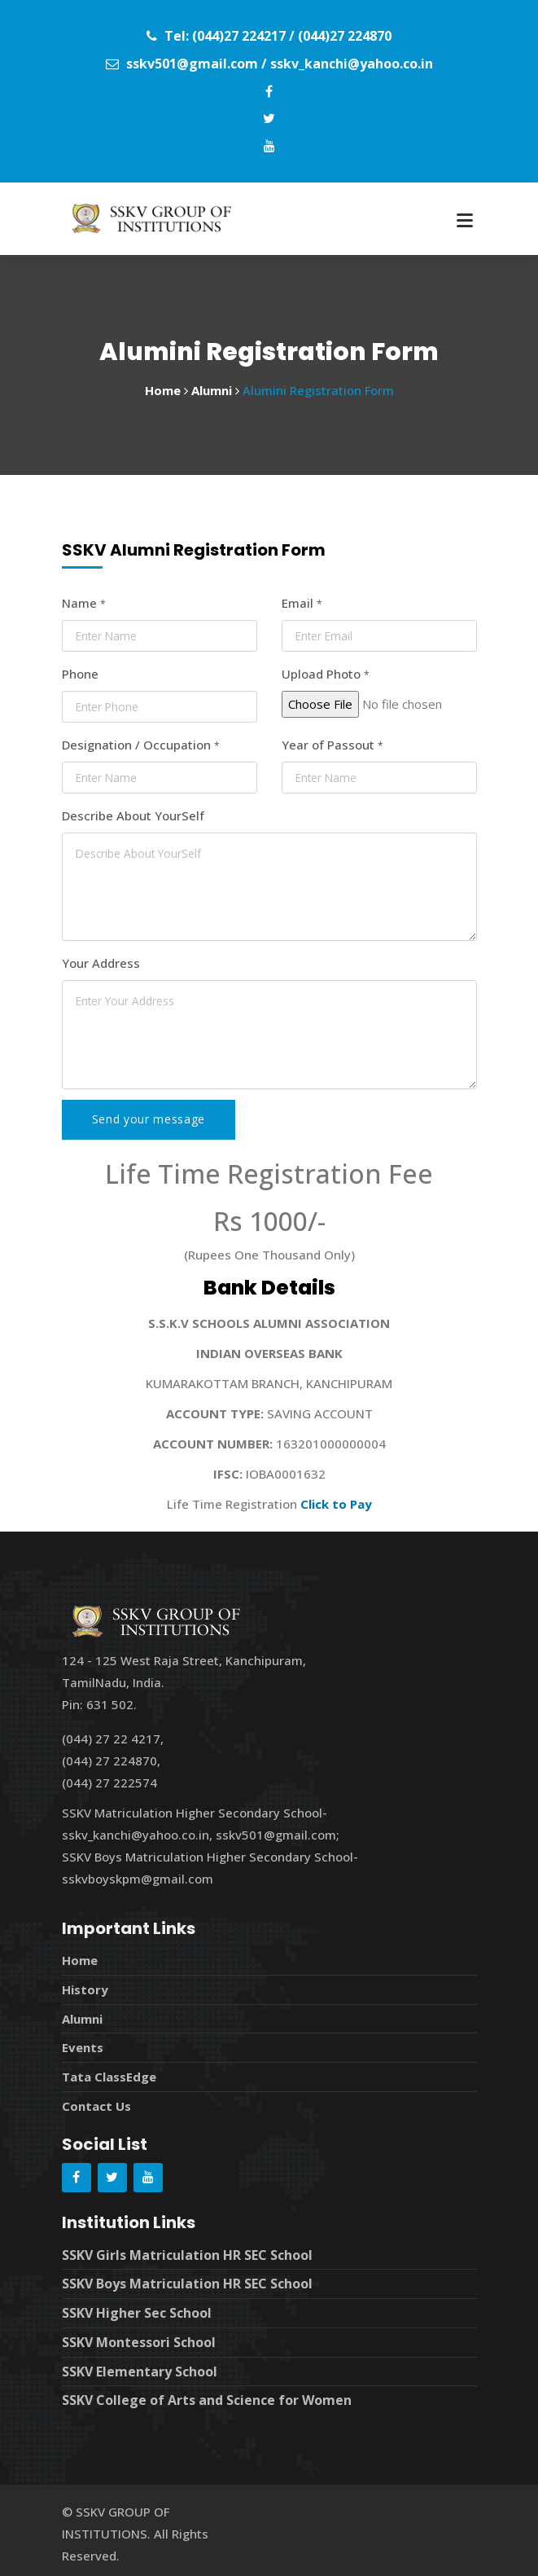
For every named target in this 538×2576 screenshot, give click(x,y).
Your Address (101, 963)
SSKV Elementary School (139, 2365)
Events (82, 2046)
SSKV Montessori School (139, 2336)
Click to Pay (336, 1504)
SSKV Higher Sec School (137, 2308)
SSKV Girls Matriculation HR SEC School (187, 2251)
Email (302, 603)
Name (84, 603)
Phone (80, 674)
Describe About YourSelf (133, 815)
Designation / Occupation (141, 744)
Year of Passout (332, 744)
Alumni (82, 2017)
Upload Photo (326, 674)
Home (80, 1960)
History (85, 1988)
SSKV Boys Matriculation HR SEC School (187, 2279)
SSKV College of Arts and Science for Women (207, 2393)
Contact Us (96, 2103)
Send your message (149, 1119)
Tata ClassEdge (109, 2074)
